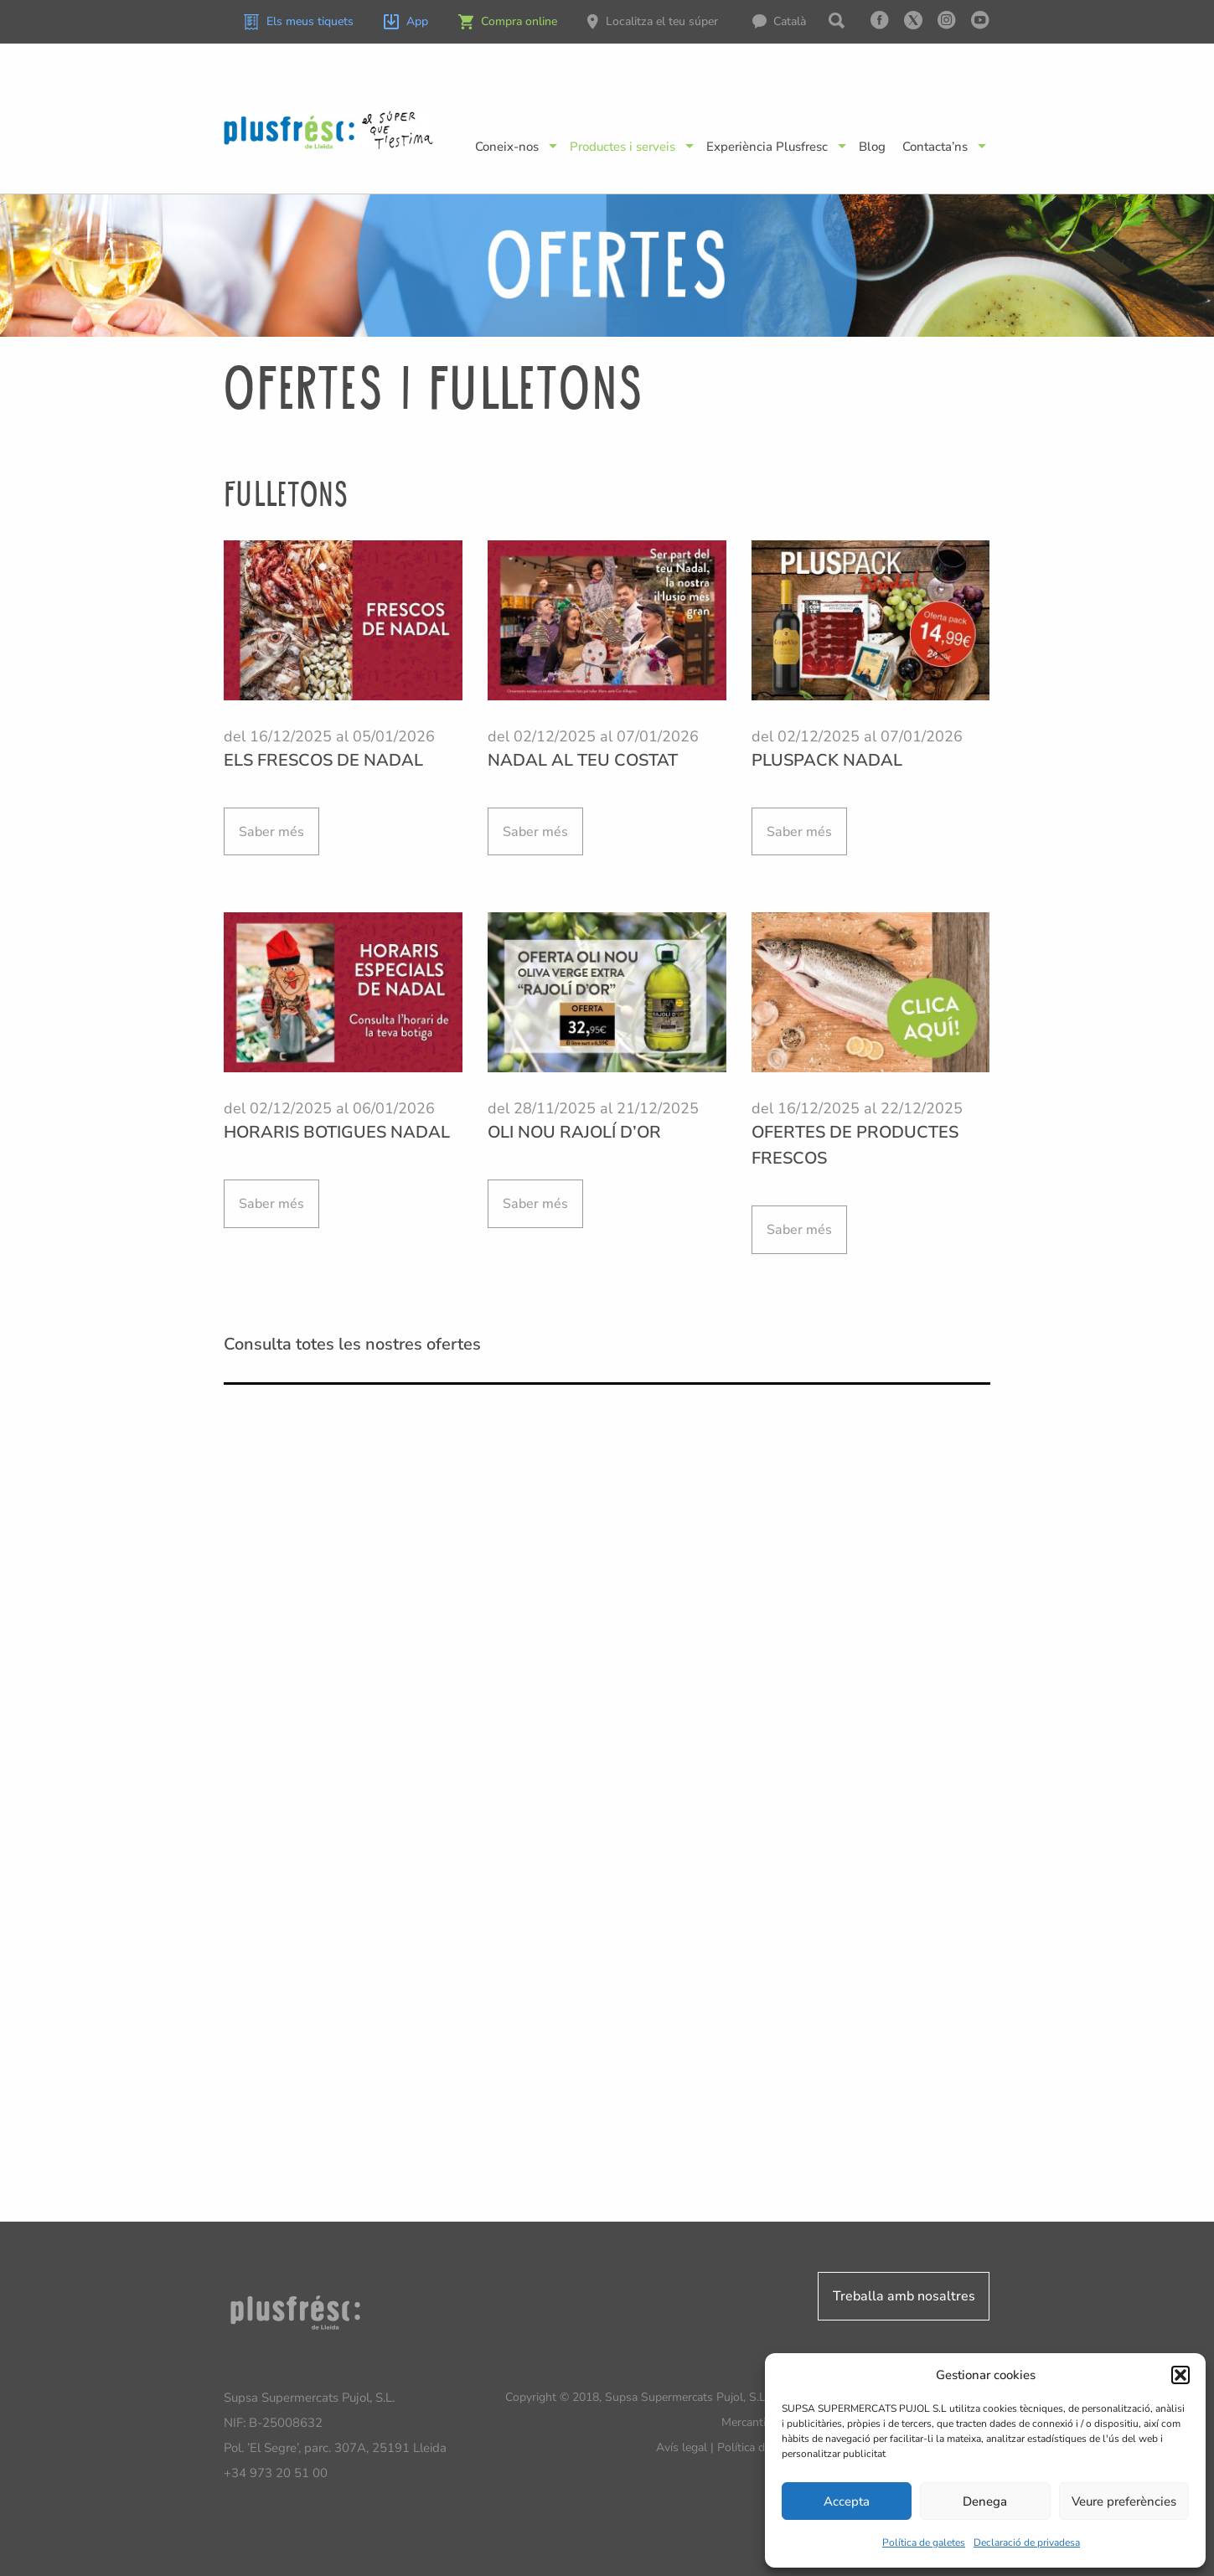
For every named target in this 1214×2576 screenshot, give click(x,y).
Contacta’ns (935, 146)
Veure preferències (1124, 2501)
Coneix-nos (507, 146)
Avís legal (681, 2447)
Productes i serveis (622, 146)
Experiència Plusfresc (767, 146)
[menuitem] (788, 21)
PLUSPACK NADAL (827, 760)
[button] (1180, 2375)
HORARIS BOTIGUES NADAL (337, 1132)
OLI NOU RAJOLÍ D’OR (574, 1132)
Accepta (847, 2501)
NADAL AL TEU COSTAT (583, 760)
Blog (872, 146)
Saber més (271, 832)
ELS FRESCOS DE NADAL (323, 760)
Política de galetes (923, 2542)
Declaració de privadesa (1027, 2542)
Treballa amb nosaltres (904, 2296)
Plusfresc (329, 129)
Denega (985, 2501)
